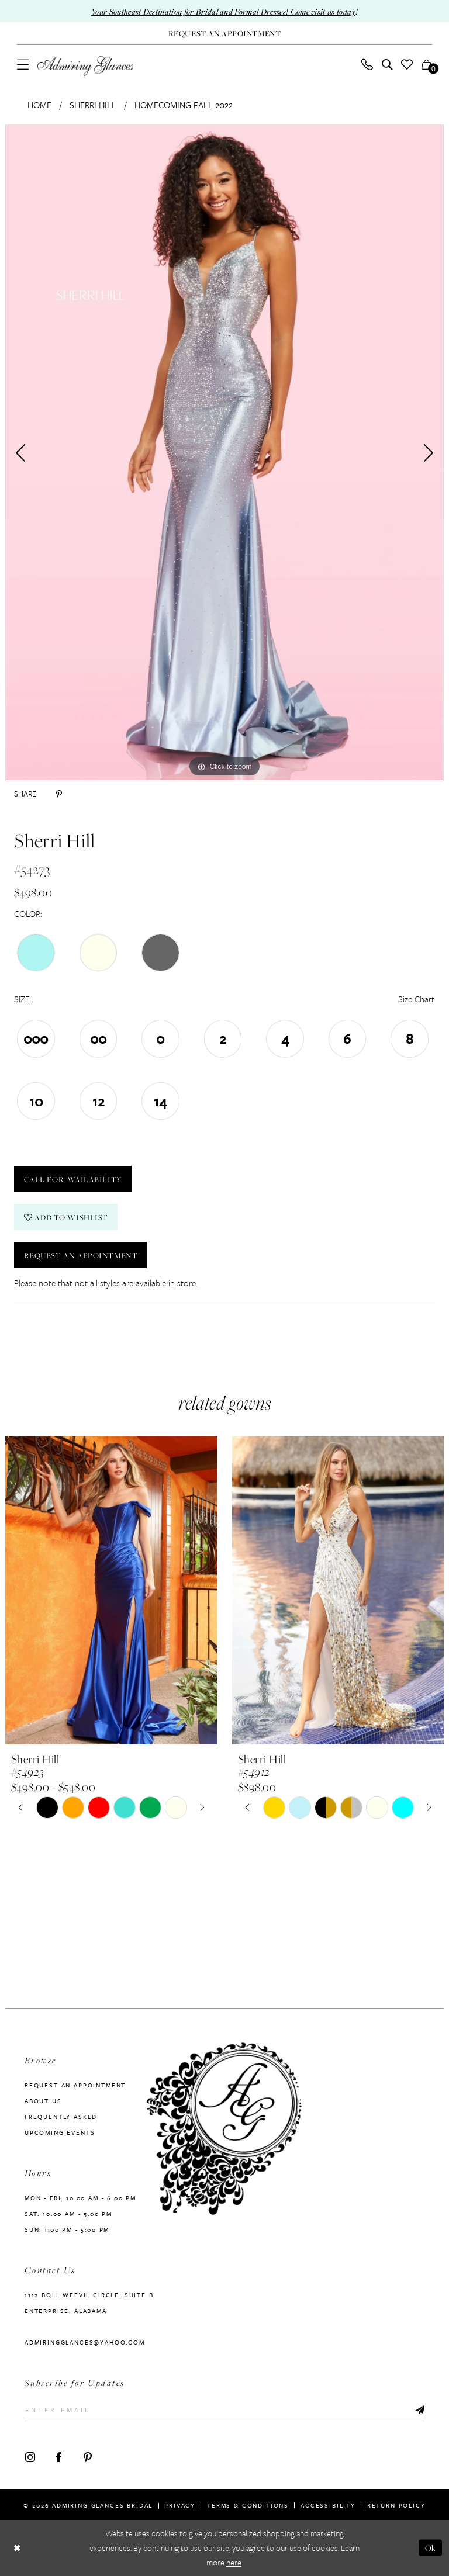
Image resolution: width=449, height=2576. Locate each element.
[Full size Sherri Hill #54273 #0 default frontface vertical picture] (224, 452)
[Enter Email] (224, 2410)
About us (43, 2101)
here (233, 2563)
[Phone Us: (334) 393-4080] (367, 64)
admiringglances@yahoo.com (85, 2342)
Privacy (179, 2505)
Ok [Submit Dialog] (430, 2547)
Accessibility (328, 2505)
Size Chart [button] (416, 998)
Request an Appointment (81, 1255)
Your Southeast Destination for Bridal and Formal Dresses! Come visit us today (223, 11)
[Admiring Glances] (85, 66)
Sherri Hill (93, 104)
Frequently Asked (61, 2116)
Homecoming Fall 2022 (183, 104)
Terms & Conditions (248, 2505)
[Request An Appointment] (224, 33)
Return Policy (396, 2505)
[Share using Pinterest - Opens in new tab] (59, 793)
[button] (23, 64)
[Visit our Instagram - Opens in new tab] (30, 2456)
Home (39, 104)
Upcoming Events (60, 2132)
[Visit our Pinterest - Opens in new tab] (87, 2456)
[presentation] (111, 1589)
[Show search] (387, 64)
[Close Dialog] (17, 2548)
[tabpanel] (224, 452)
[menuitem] (23, 64)
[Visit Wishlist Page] (407, 64)
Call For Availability (73, 1179)
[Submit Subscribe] (419, 2410)
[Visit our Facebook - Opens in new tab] (58, 2456)
